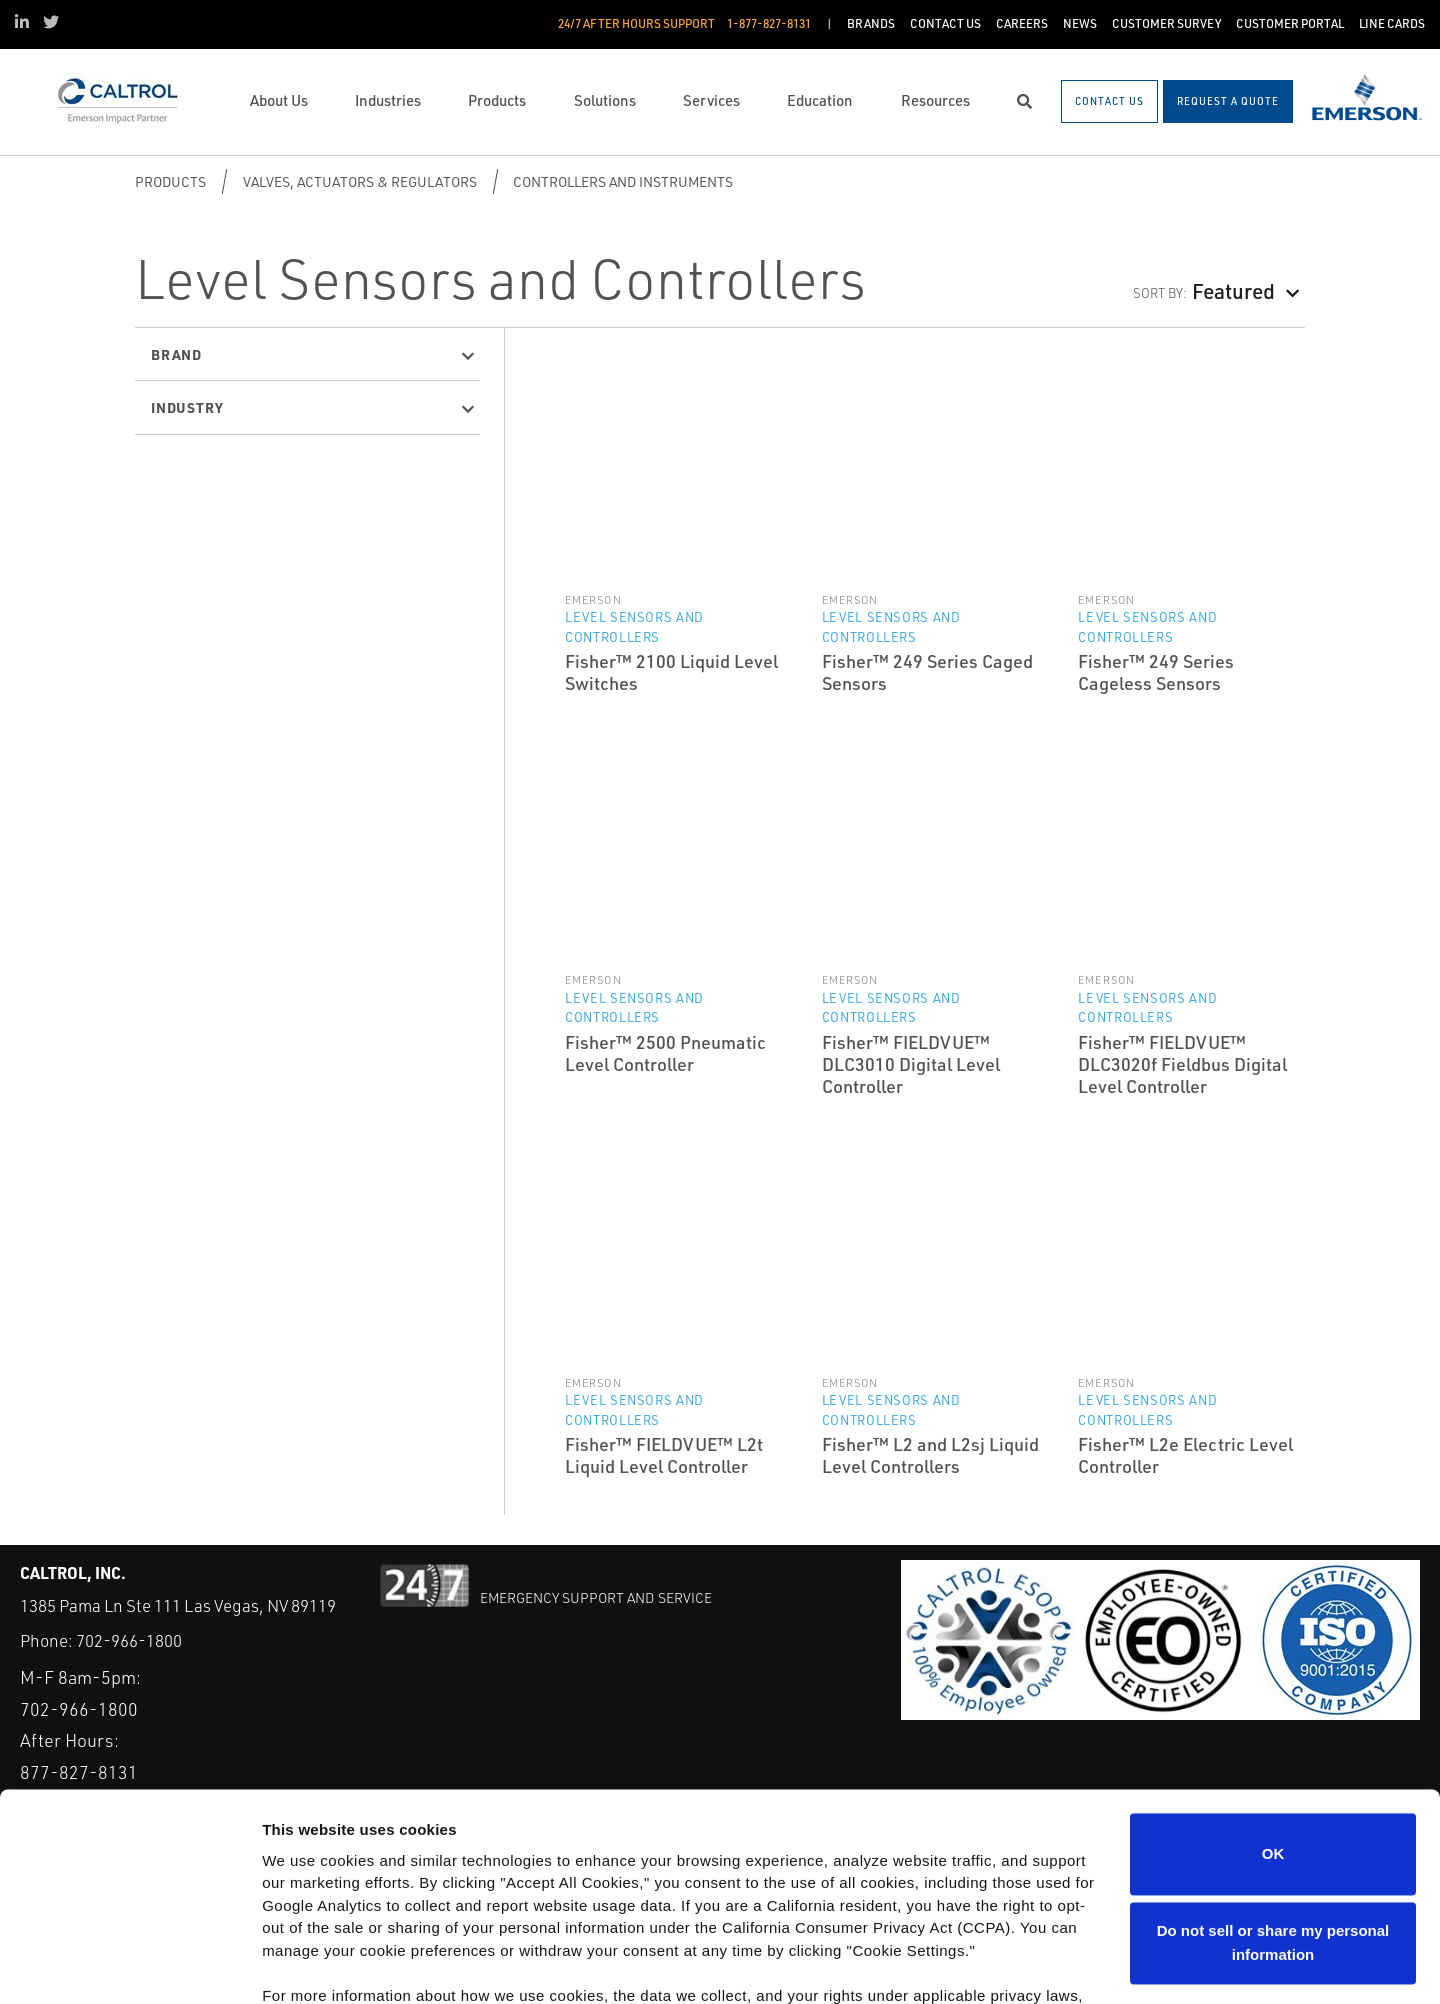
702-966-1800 (129, 1640)
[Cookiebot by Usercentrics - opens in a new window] (129, 1965)
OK (1273, 1745)
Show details (308, 1964)
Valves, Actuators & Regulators (360, 181)
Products (170, 181)
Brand (176, 354)
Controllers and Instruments (623, 181)
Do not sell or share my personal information (1273, 1834)
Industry (187, 407)
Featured (1233, 290)
